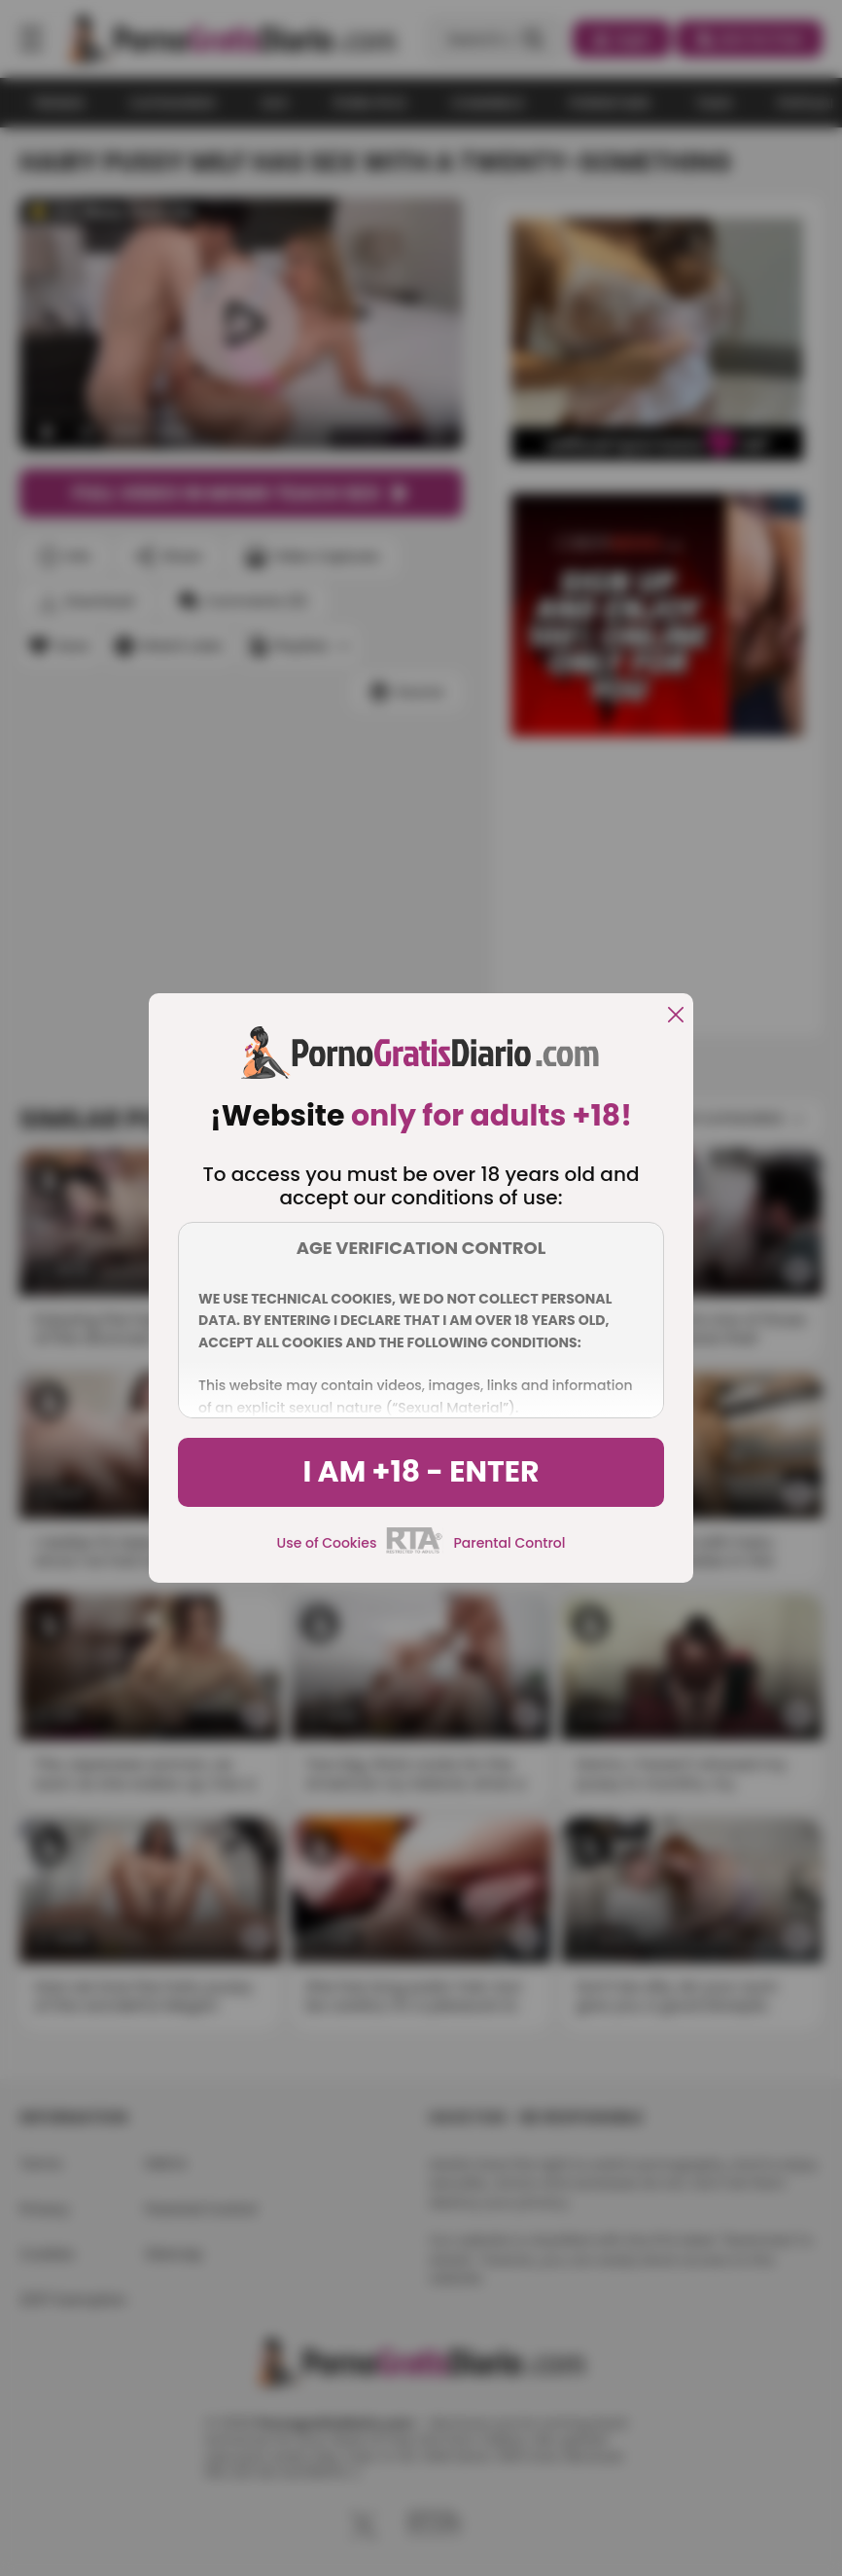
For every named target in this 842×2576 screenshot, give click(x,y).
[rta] (414, 1550)
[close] (676, 1016)
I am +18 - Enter (420, 1471)
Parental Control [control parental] (509, 1543)
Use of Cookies (327, 1543)
